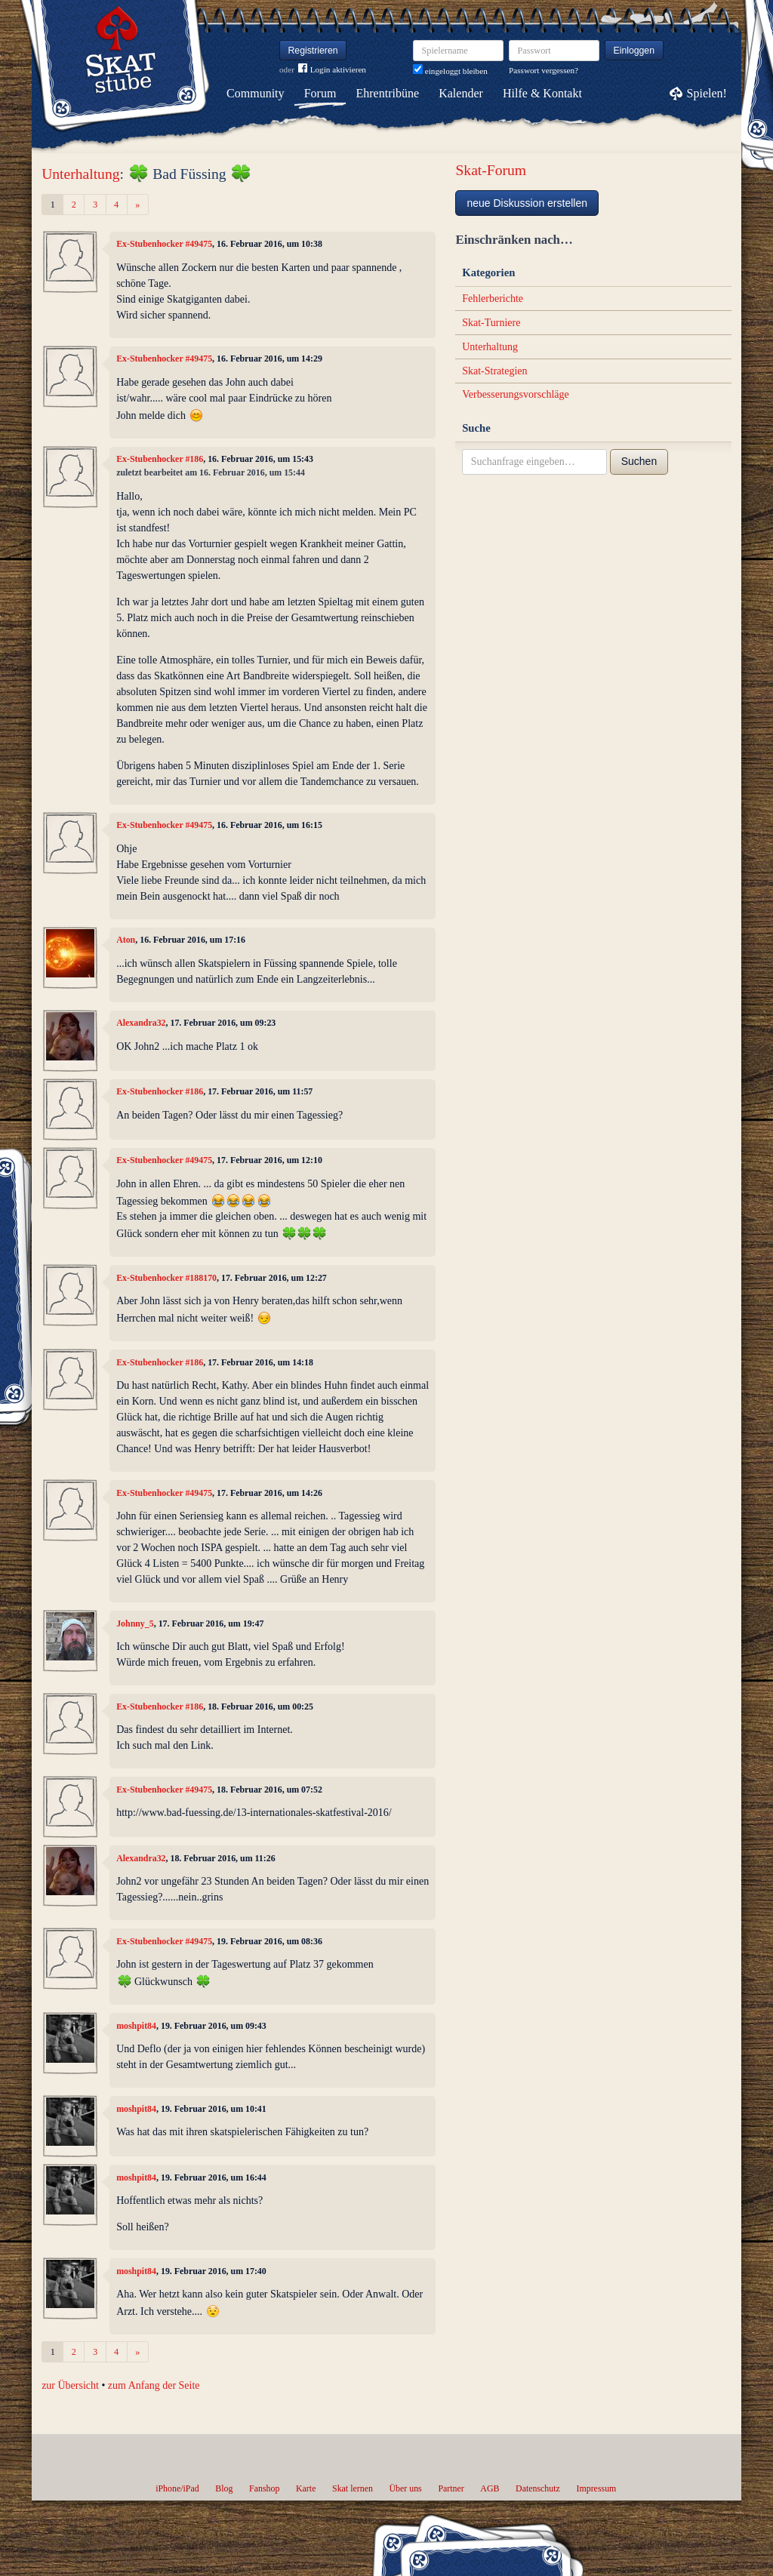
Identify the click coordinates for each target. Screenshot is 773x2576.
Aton (125, 939)
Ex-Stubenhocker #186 (159, 459)
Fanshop (264, 2488)
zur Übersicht (70, 2385)
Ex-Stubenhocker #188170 (166, 1278)
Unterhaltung (80, 174)
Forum (320, 93)
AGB (489, 2488)
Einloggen (634, 50)
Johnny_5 (135, 1623)
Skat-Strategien (494, 371)
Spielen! (707, 93)
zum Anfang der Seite (154, 2385)
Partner (450, 2488)
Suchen (639, 461)
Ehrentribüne (388, 93)
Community (255, 93)
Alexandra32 (140, 1022)
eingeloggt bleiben (450, 70)
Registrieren (313, 50)
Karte (306, 2488)
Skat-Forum (490, 170)
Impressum (596, 2488)
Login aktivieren (332, 69)
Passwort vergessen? (543, 70)
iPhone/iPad (177, 2488)
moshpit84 (136, 2025)
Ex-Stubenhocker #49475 (164, 244)
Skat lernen (352, 2488)
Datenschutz (538, 2488)
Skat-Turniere (491, 322)
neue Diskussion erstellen (527, 203)
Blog (224, 2488)
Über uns (405, 2488)
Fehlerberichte (492, 298)
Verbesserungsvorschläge (515, 394)
